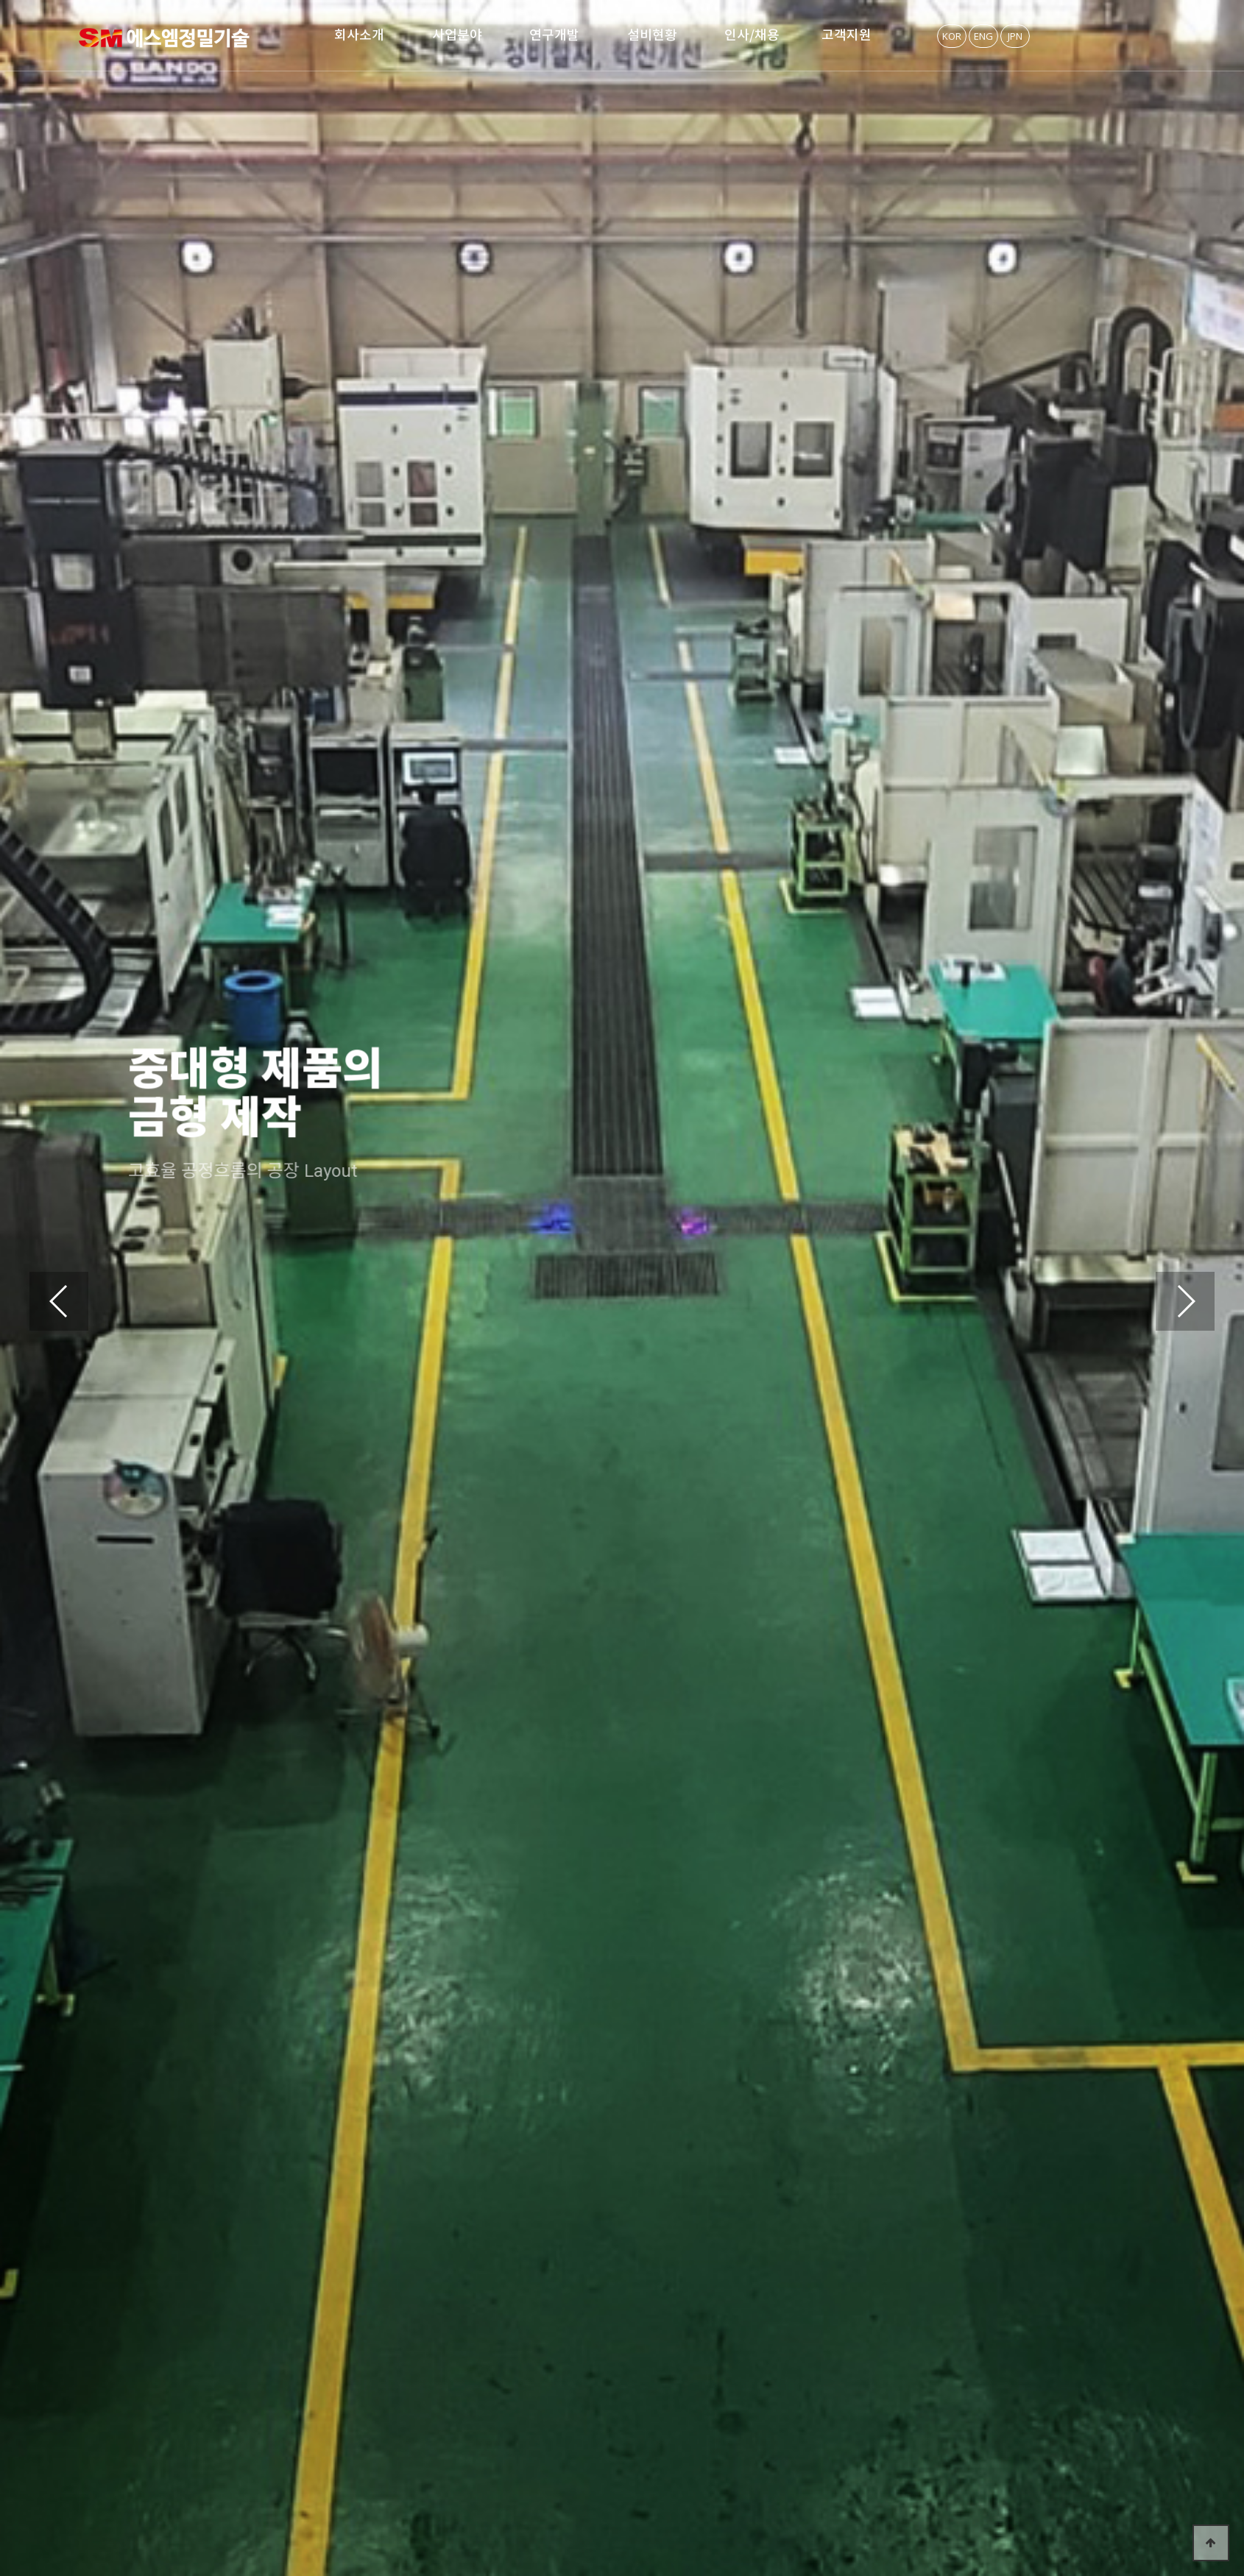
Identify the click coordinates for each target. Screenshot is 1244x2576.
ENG (983, 36)
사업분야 (457, 35)
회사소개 (359, 35)
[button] (1185, 1301)
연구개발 (554, 35)
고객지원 (846, 35)
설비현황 (652, 35)
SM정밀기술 (163, 37)
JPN (1015, 36)
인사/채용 (752, 35)
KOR (951, 36)
